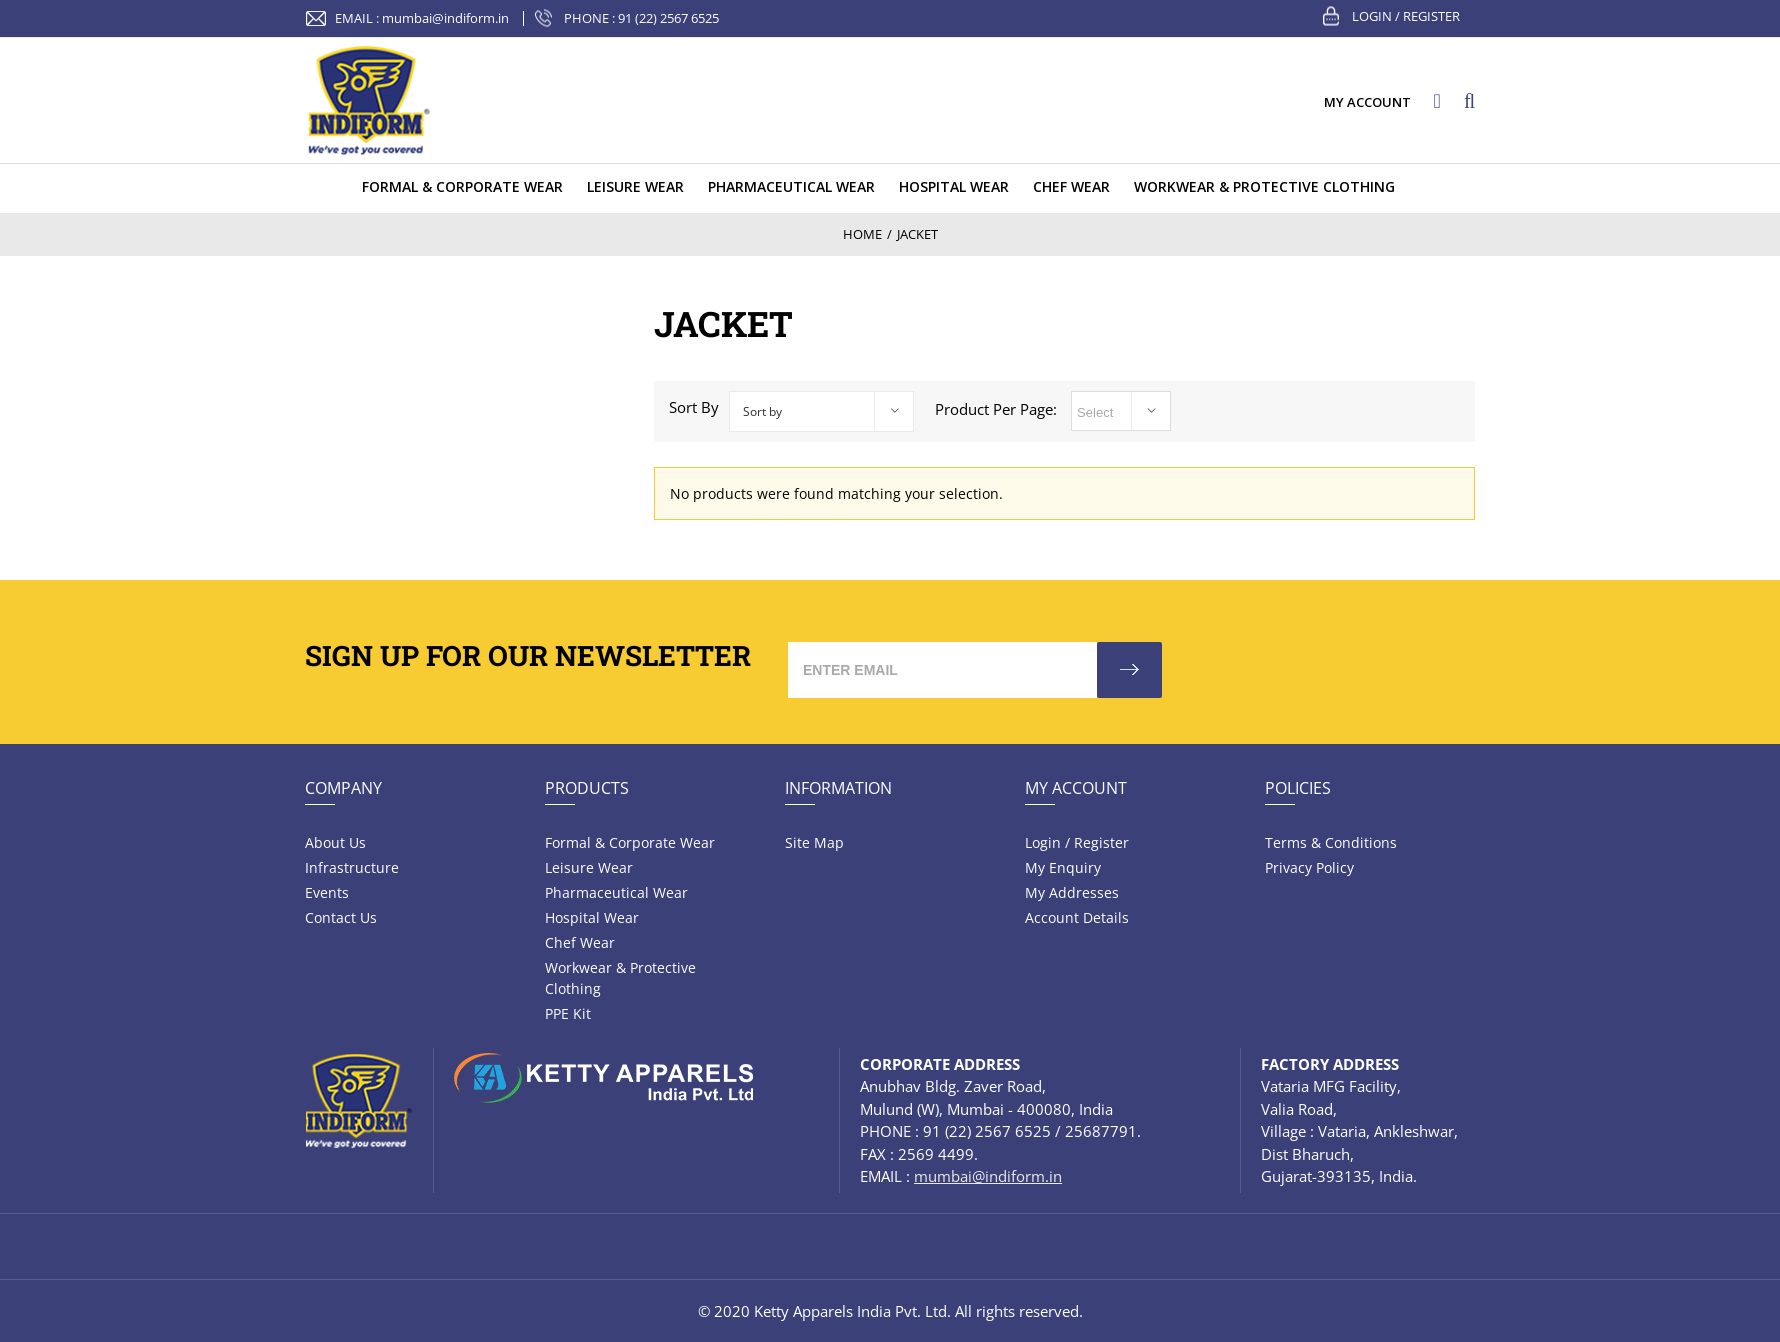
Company (343, 788)
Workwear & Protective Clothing (620, 978)
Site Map (814, 842)
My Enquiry (1063, 867)
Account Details (1077, 917)
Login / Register (1406, 16)
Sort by (762, 411)
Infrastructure (352, 867)
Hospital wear (592, 917)
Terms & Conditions (1331, 842)
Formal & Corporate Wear (630, 842)
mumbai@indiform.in (445, 18)
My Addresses (1072, 892)
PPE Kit (568, 1013)
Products (587, 788)
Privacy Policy (1309, 867)
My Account (1076, 788)
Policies (1298, 788)
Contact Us (341, 917)
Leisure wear (589, 867)
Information (838, 788)
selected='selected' (1121, 411)
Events (327, 892)
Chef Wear (580, 942)
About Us (335, 842)
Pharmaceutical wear (616, 892)
